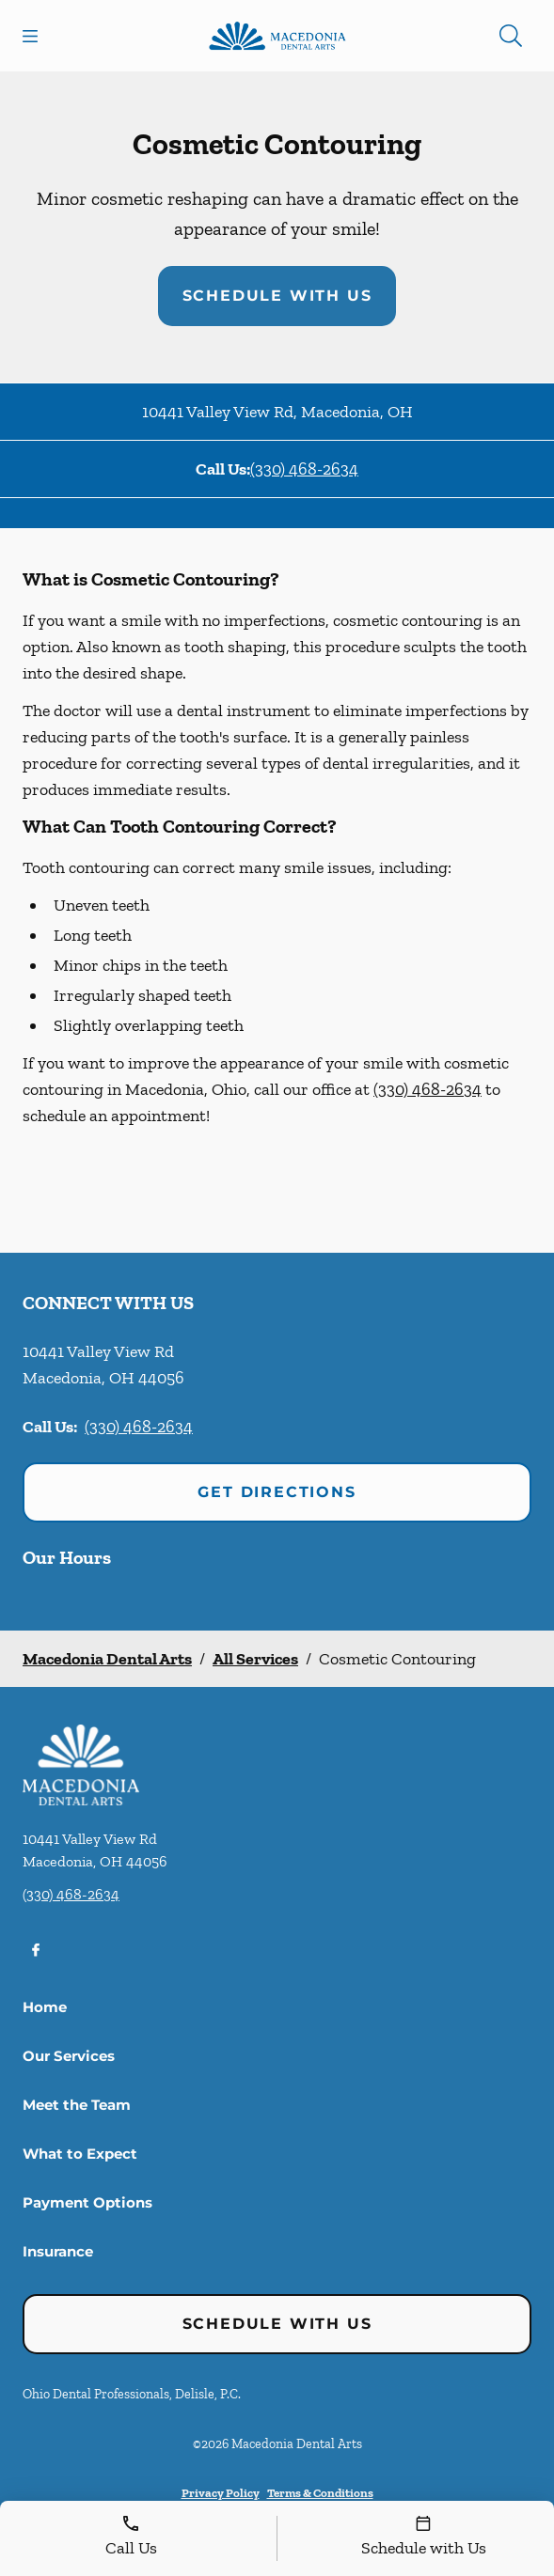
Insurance (58, 2251)
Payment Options (87, 2202)
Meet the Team (77, 2105)
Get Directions (277, 1492)
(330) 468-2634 (304, 469)
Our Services (69, 2056)
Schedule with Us (277, 295)
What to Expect (80, 2153)
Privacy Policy (221, 2493)
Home (45, 2007)
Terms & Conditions (320, 2493)
